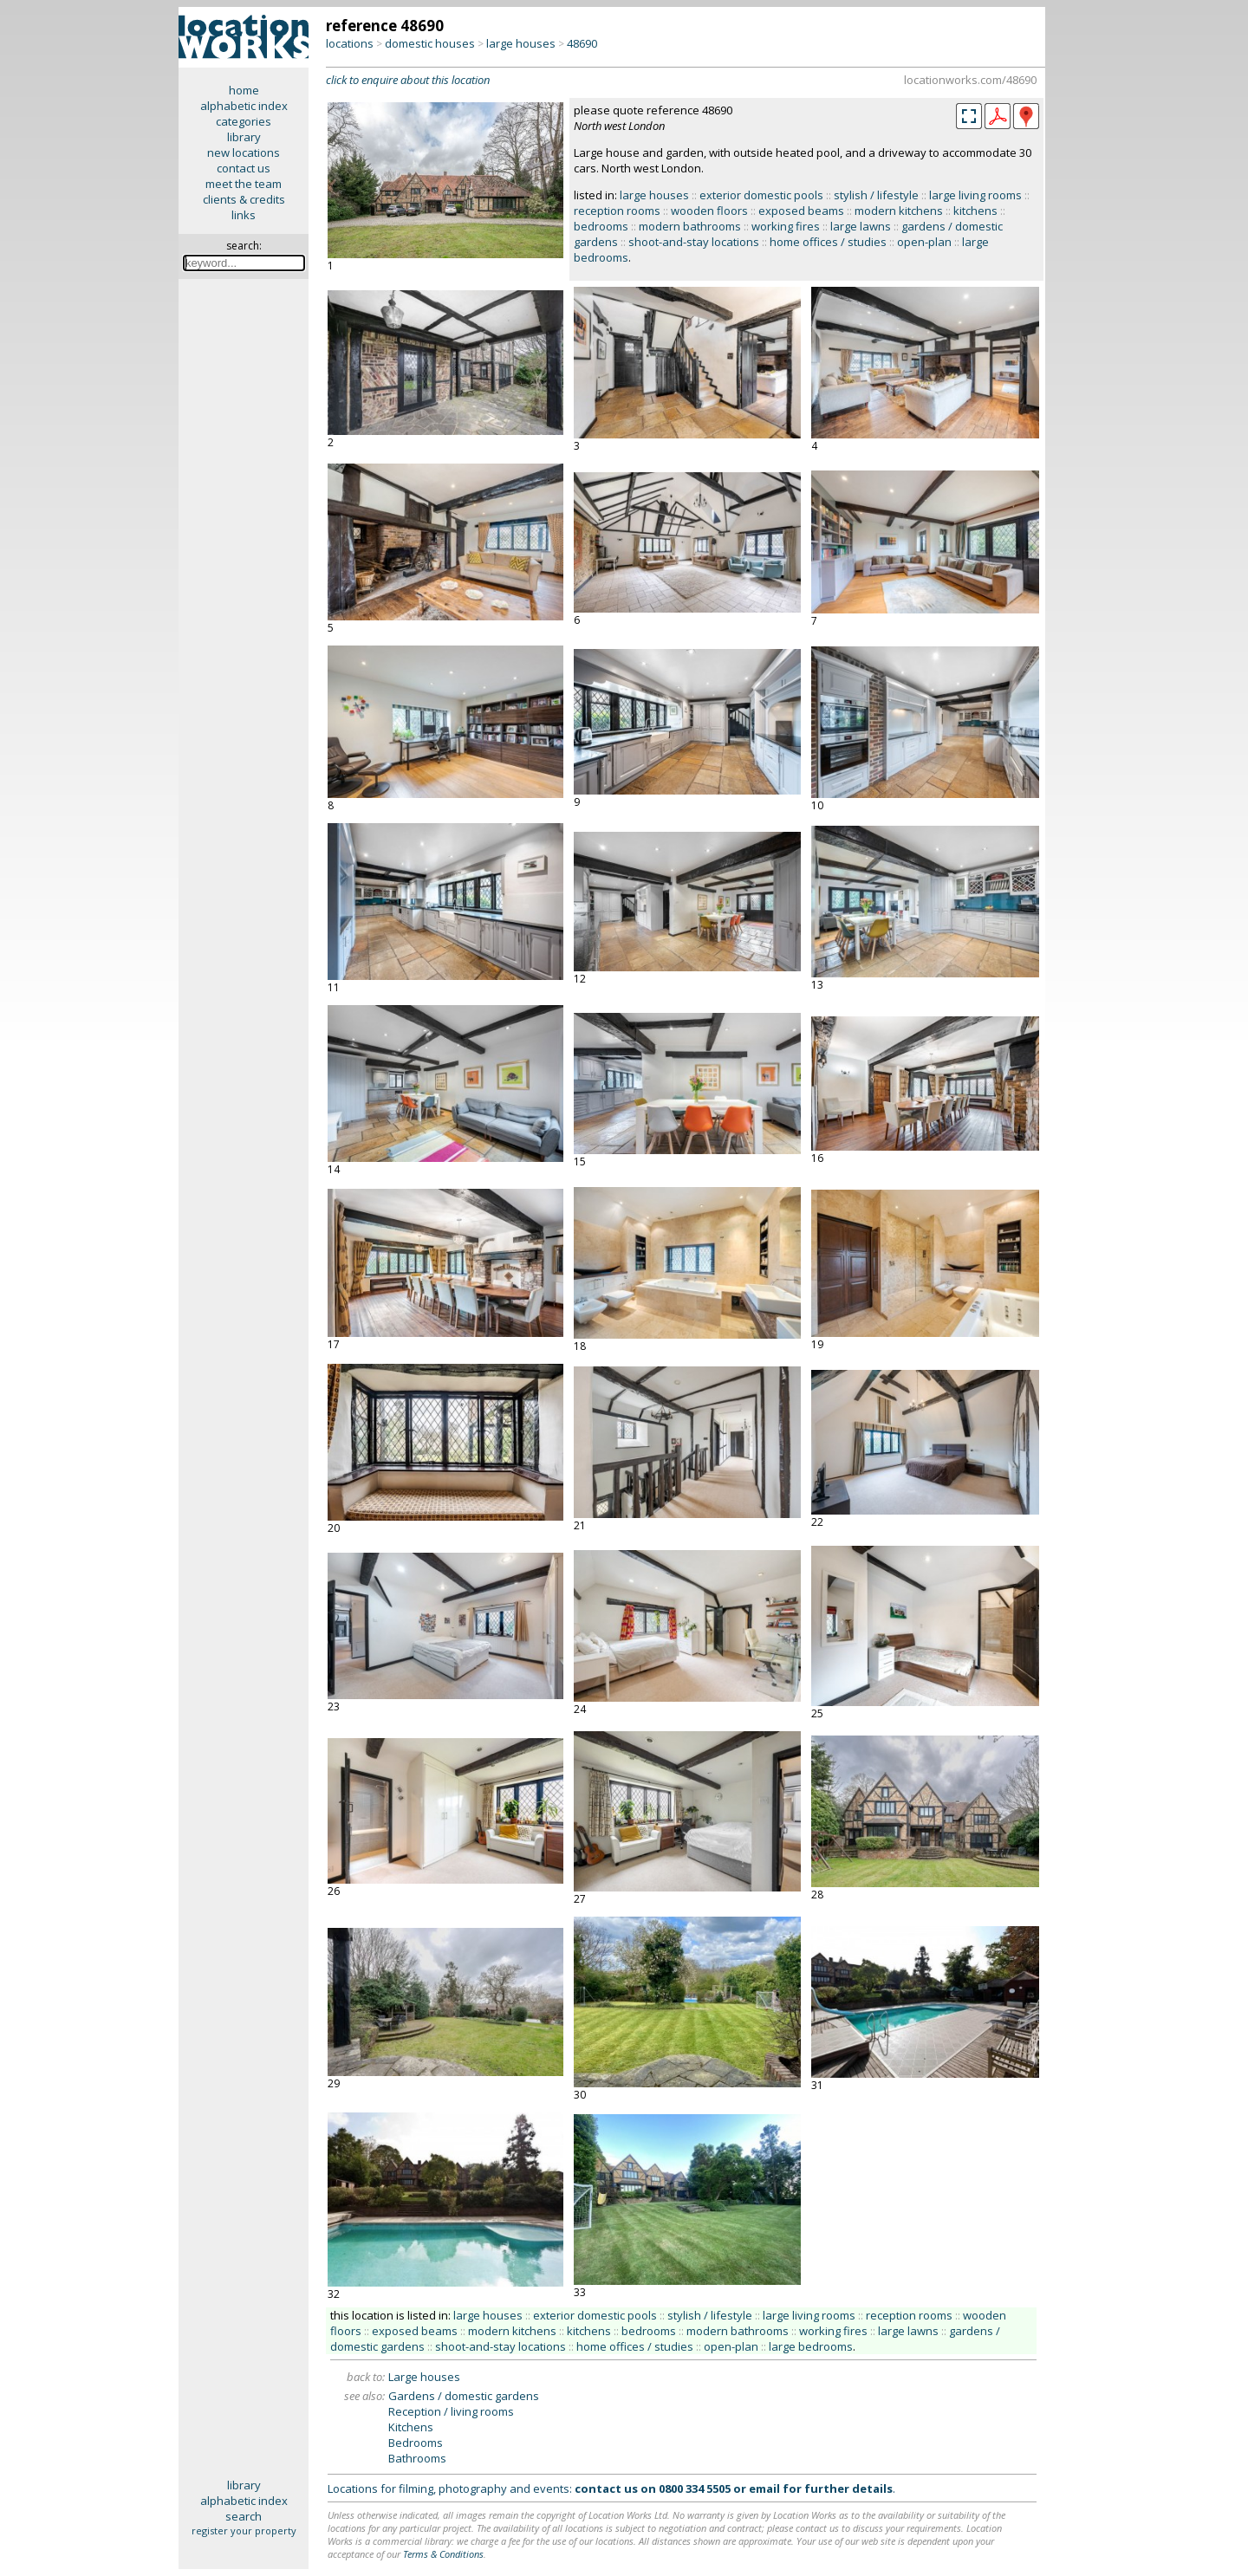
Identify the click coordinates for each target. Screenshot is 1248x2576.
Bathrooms (417, 2458)
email (764, 2488)
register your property (244, 2530)
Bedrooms (415, 2442)
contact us (243, 168)
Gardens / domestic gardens (463, 2396)
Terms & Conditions (443, 2553)
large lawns (860, 226)
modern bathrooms (690, 226)
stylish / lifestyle (876, 195)
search (243, 2516)
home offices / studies (828, 242)
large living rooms (975, 195)
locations (350, 43)
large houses (521, 43)
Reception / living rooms (451, 2411)
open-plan (924, 242)
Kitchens (410, 2427)
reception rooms (617, 210)
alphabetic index (244, 106)
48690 (582, 43)
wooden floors (709, 210)
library (244, 137)
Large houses (424, 2377)
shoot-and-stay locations (693, 242)
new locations (243, 152)
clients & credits (244, 199)
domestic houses (430, 43)
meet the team (243, 183)
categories (243, 121)
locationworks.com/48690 (970, 80)
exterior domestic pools (761, 195)
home (244, 90)
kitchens (975, 210)
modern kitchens (899, 210)
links (243, 215)
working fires (785, 226)
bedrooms (601, 226)
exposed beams (801, 210)
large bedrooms (811, 2346)
